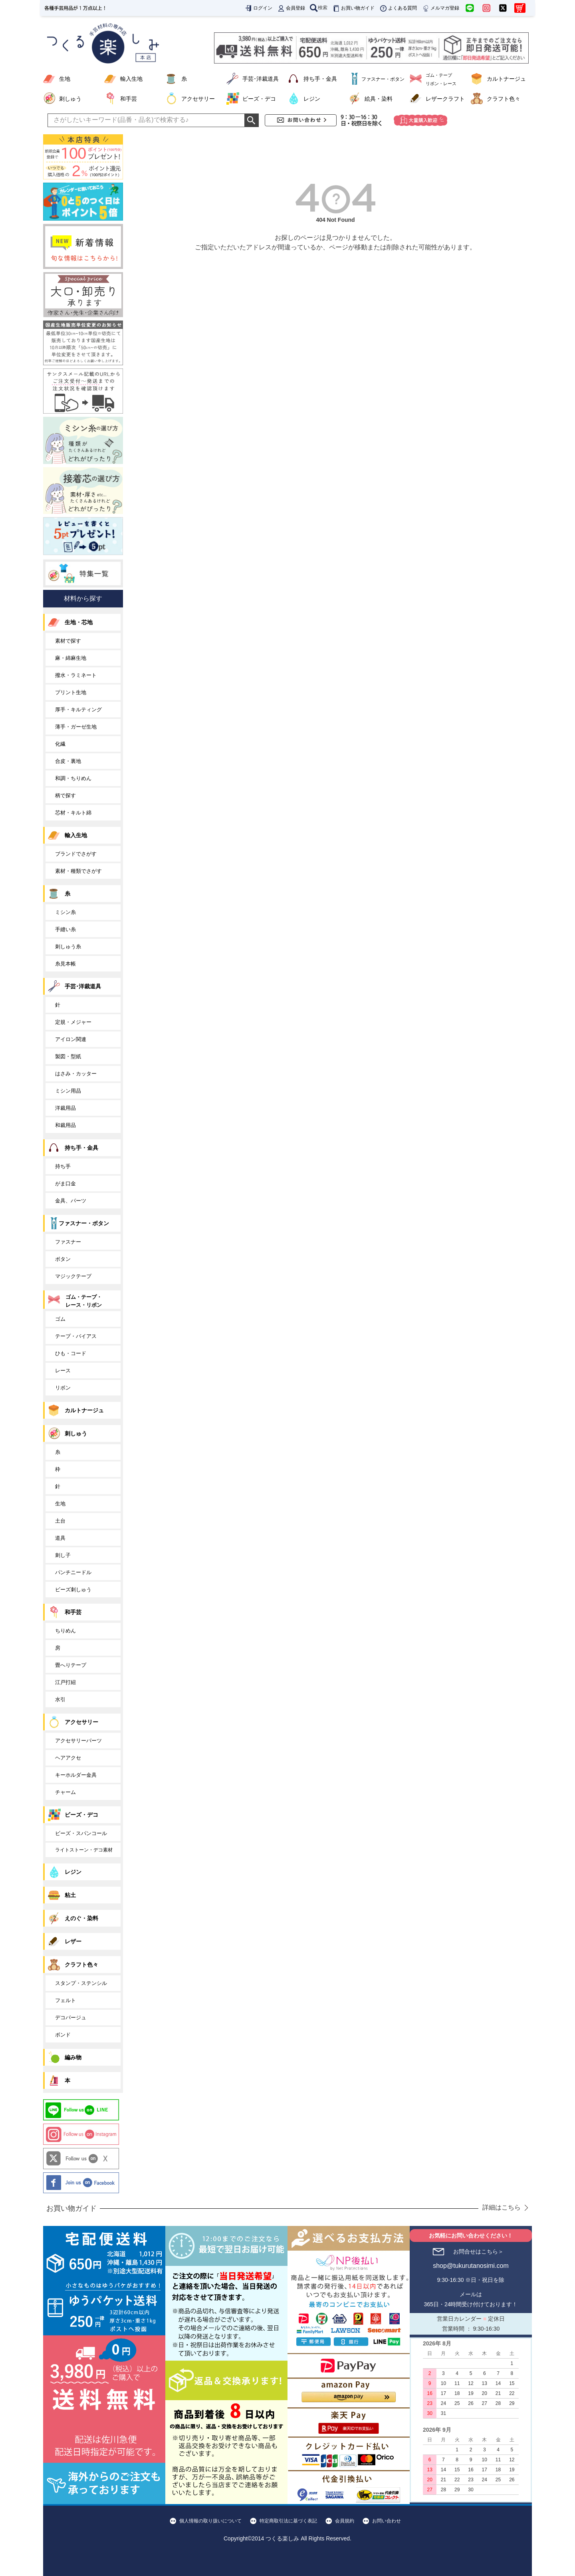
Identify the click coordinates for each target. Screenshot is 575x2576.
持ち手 (63, 1166)
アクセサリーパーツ (78, 1741)
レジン (311, 99)
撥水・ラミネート (76, 675)
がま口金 (65, 1183)
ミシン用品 (68, 1091)
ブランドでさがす (76, 854)
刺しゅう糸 (68, 947)
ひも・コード (70, 1353)
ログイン (258, 8)
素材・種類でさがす (78, 871)
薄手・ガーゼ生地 (76, 727)
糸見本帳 (65, 964)
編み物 (73, 2057)
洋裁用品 (65, 1108)
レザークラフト (445, 99)
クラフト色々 (503, 99)
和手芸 (128, 99)
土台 (60, 1521)
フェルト (65, 2000)
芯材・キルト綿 (73, 813)
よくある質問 (398, 8)
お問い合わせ (386, 2521)
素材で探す (68, 641)
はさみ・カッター (76, 1074)
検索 (318, 7)
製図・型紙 (68, 1056)
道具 (60, 1538)
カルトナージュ (506, 79)
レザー (73, 1941)
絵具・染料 (379, 99)
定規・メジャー (73, 1022)
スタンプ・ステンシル (81, 1983)
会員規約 (344, 2521)
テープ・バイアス (76, 1336)
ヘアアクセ (68, 1758)
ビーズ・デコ (259, 99)
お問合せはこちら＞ (478, 2251)
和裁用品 (65, 1125)
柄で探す (65, 795)
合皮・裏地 (68, 761)
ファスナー (68, 1242)
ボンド (63, 2035)
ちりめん (65, 1631)
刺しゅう (70, 99)
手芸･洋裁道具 (260, 79)
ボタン (63, 1259)
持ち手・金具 (320, 79)
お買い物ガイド (353, 8)
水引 (60, 1699)
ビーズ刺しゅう (73, 1590)
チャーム (65, 1792)
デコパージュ (70, 2018)
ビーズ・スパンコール (81, 1833)
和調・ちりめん (73, 778)
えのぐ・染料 (81, 1918)
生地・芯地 (79, 622)
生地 (64, 79)
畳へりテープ (70, 1665)
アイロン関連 (70, 1039)
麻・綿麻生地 (70, 658)
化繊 (60, 744)
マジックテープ (73, 1276)
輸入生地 (131, 79)
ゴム (60, 1319)
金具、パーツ (70, 1201)
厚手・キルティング (78, 710)
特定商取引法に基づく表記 (288, 2521)
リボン (63, 1388)
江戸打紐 (65, 1682)
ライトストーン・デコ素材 (84, 1850)
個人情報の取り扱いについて (210, 2521)
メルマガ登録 (440, 8)
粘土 (70, 1895)
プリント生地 (70, 692)
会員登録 (291, 8)
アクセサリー (198, 99)
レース (63, 1371)
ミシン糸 (65, 912)
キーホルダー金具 (76, 1775)
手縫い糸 (65, 929)
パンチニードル (73, 1572)
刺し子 (63, 1555)
